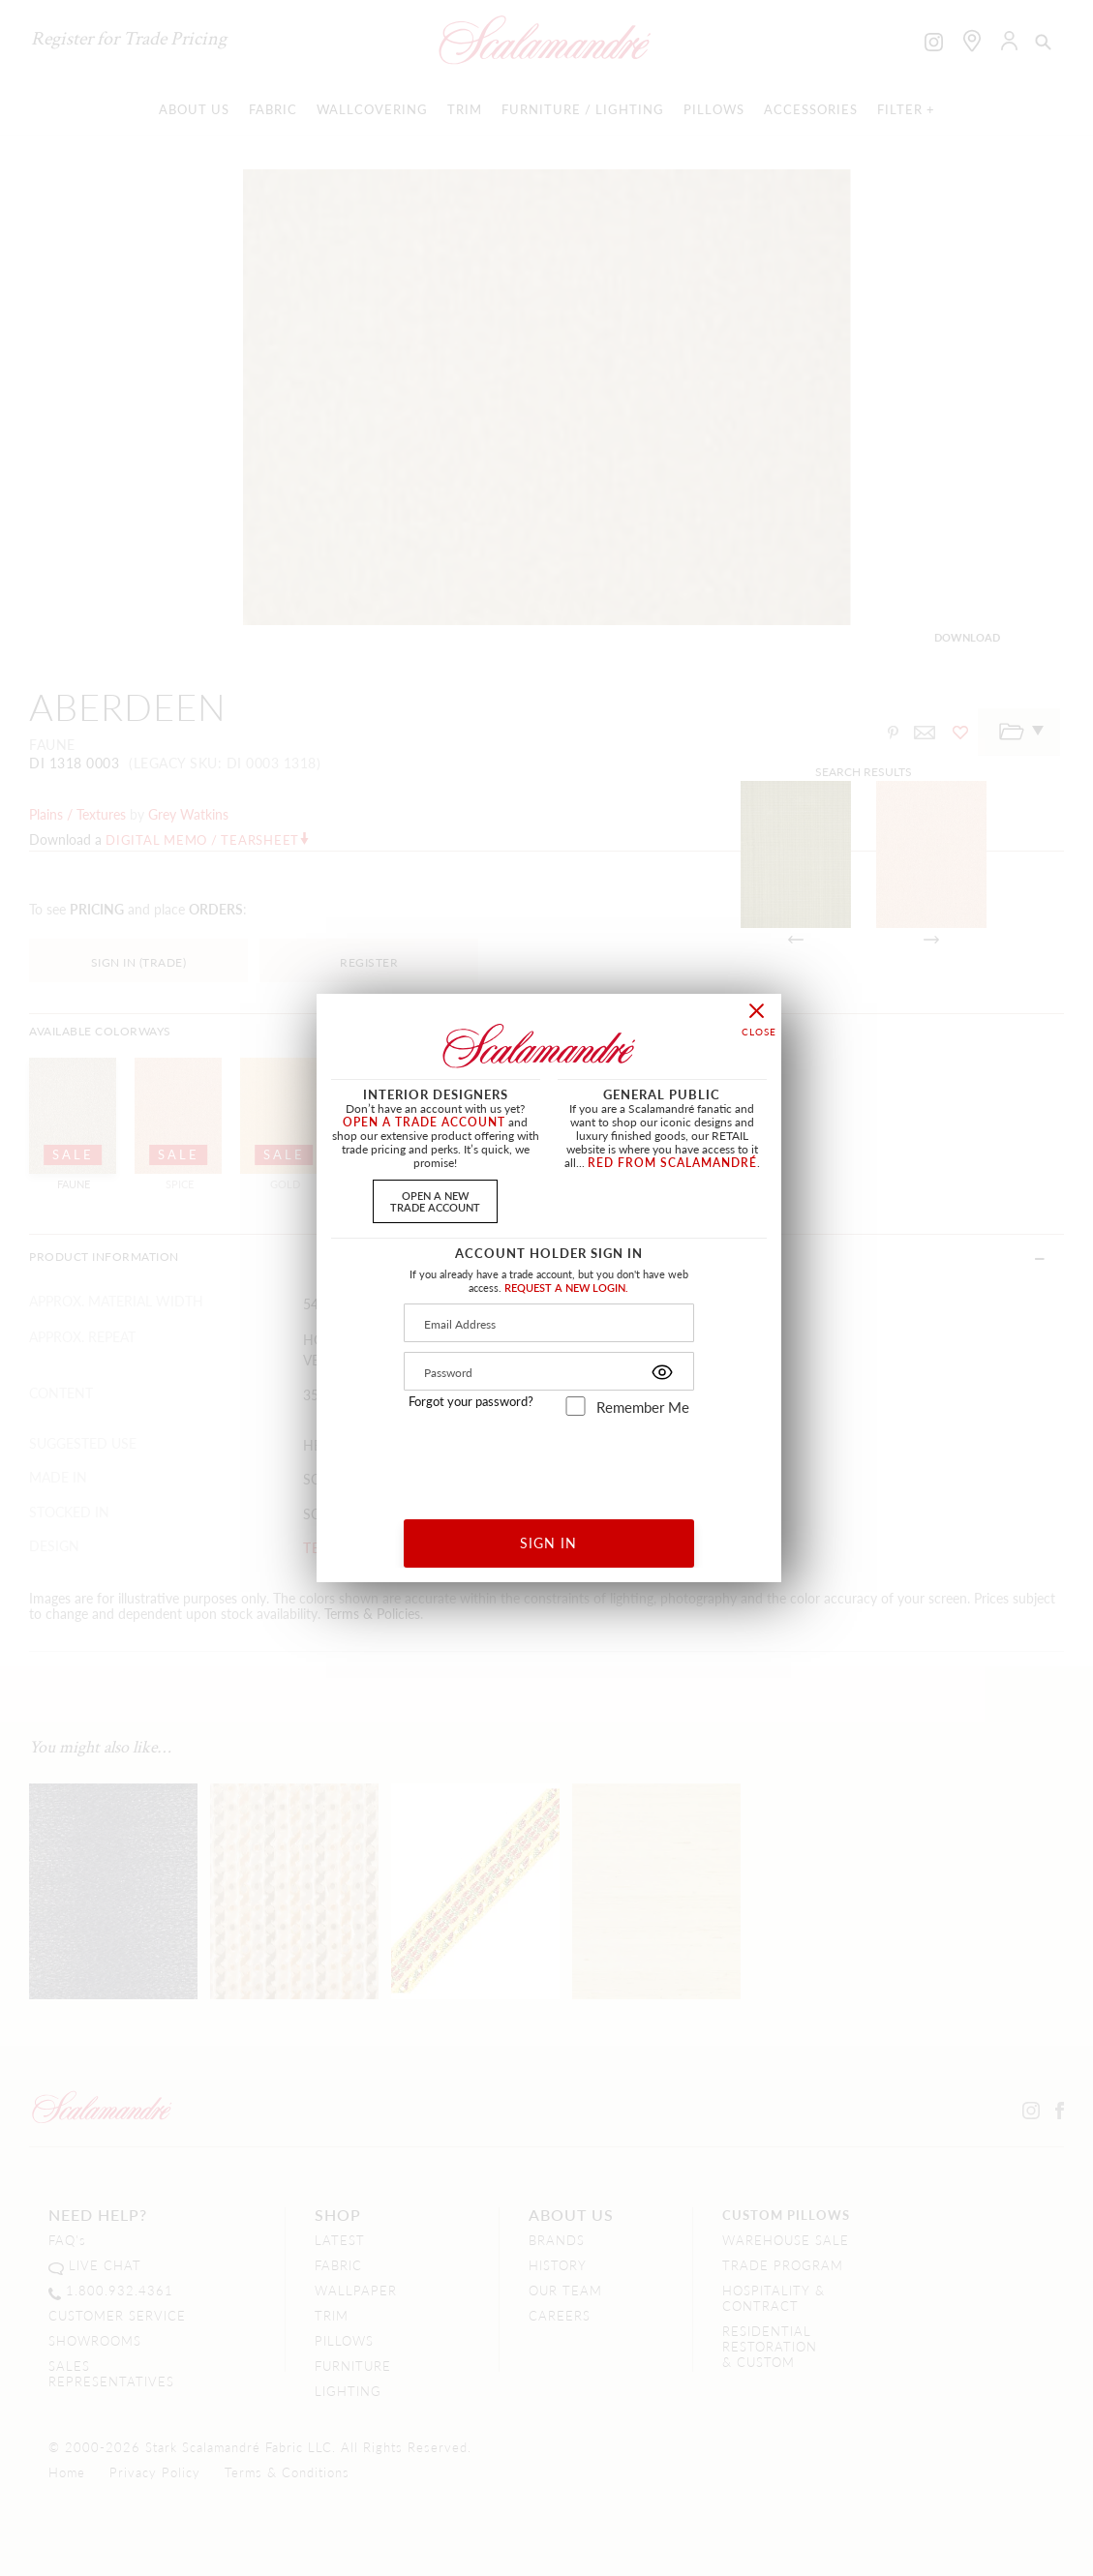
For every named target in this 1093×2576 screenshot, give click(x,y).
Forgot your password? (471, 1401)
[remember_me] (575, 1406)
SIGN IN (548, 1542)
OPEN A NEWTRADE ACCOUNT (435, 1200)
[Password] (549, 1371)
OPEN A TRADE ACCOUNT (424, 1122)
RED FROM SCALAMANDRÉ (672, 1162)
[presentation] (549, 1460)
